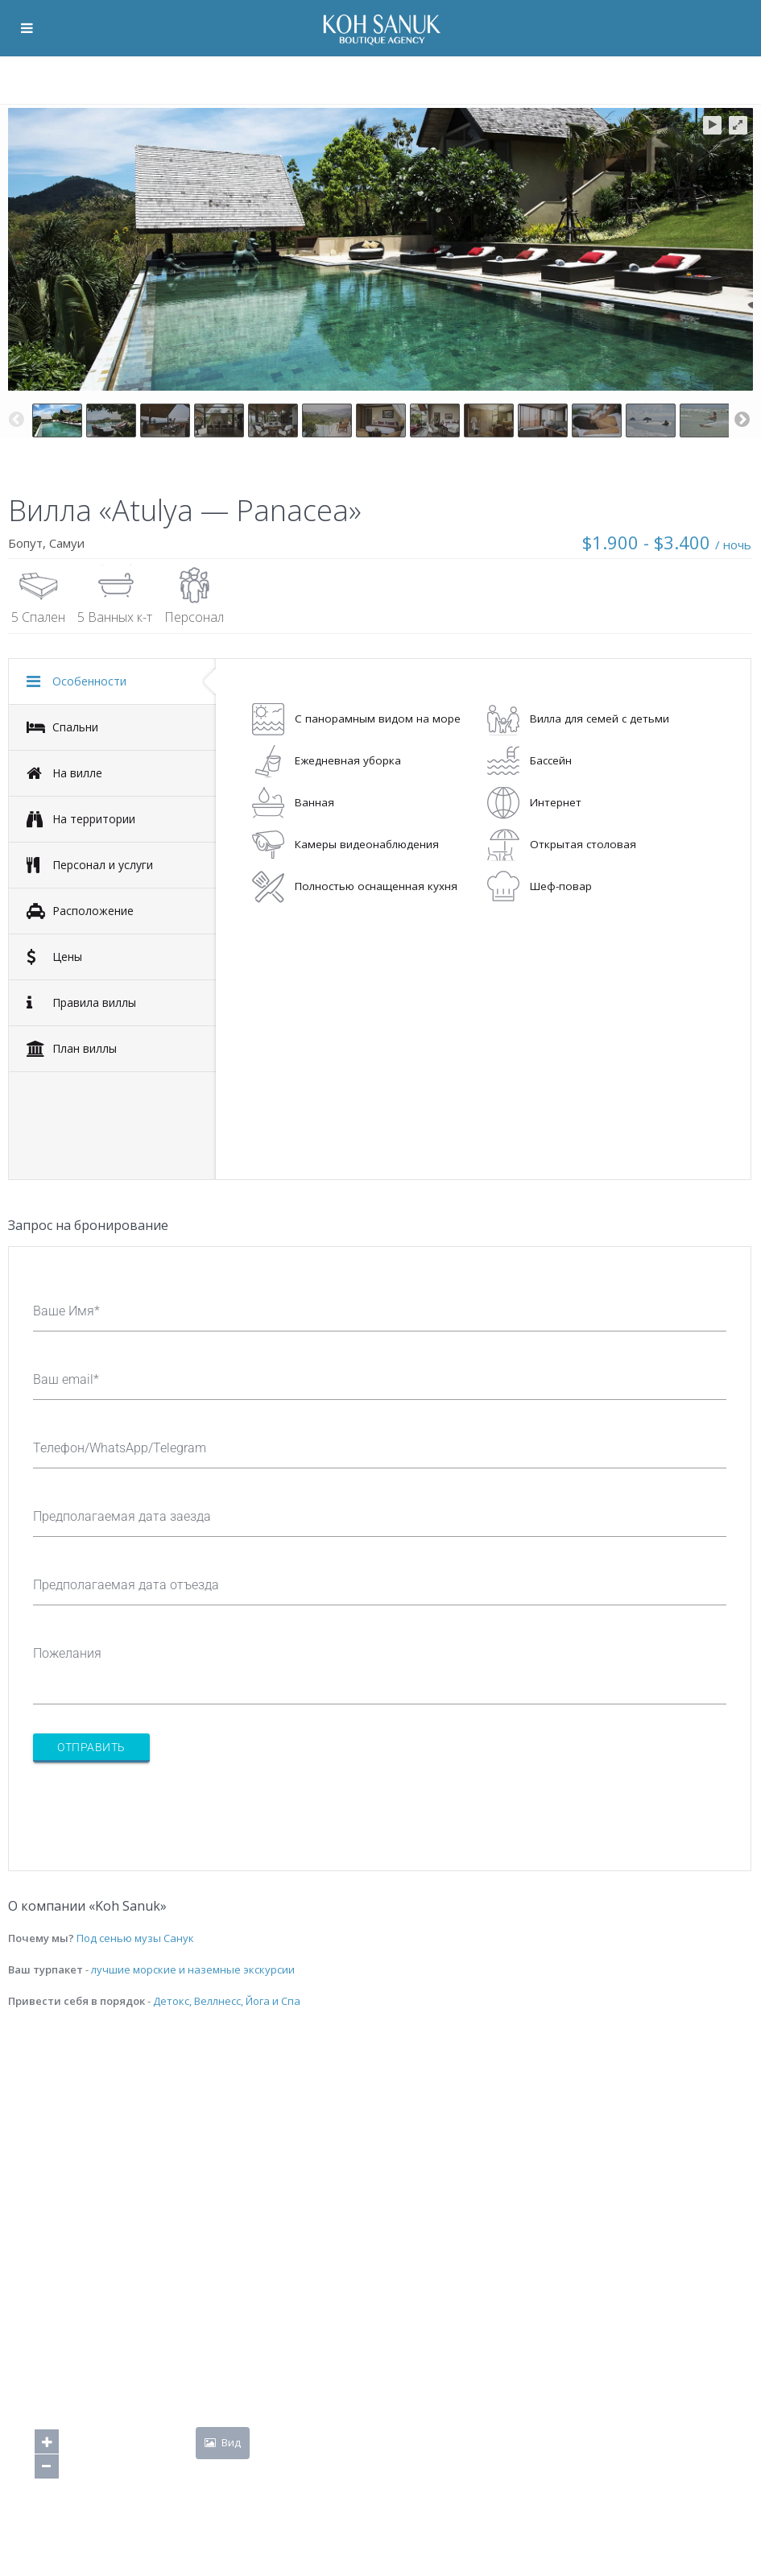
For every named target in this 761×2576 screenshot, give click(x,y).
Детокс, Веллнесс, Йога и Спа (226, 2001)
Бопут (25, 543)
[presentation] (155, 1806)
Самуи (67, 543)
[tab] (112, 681)
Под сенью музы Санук (135, 1938)
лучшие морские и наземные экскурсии (193, 1969)
